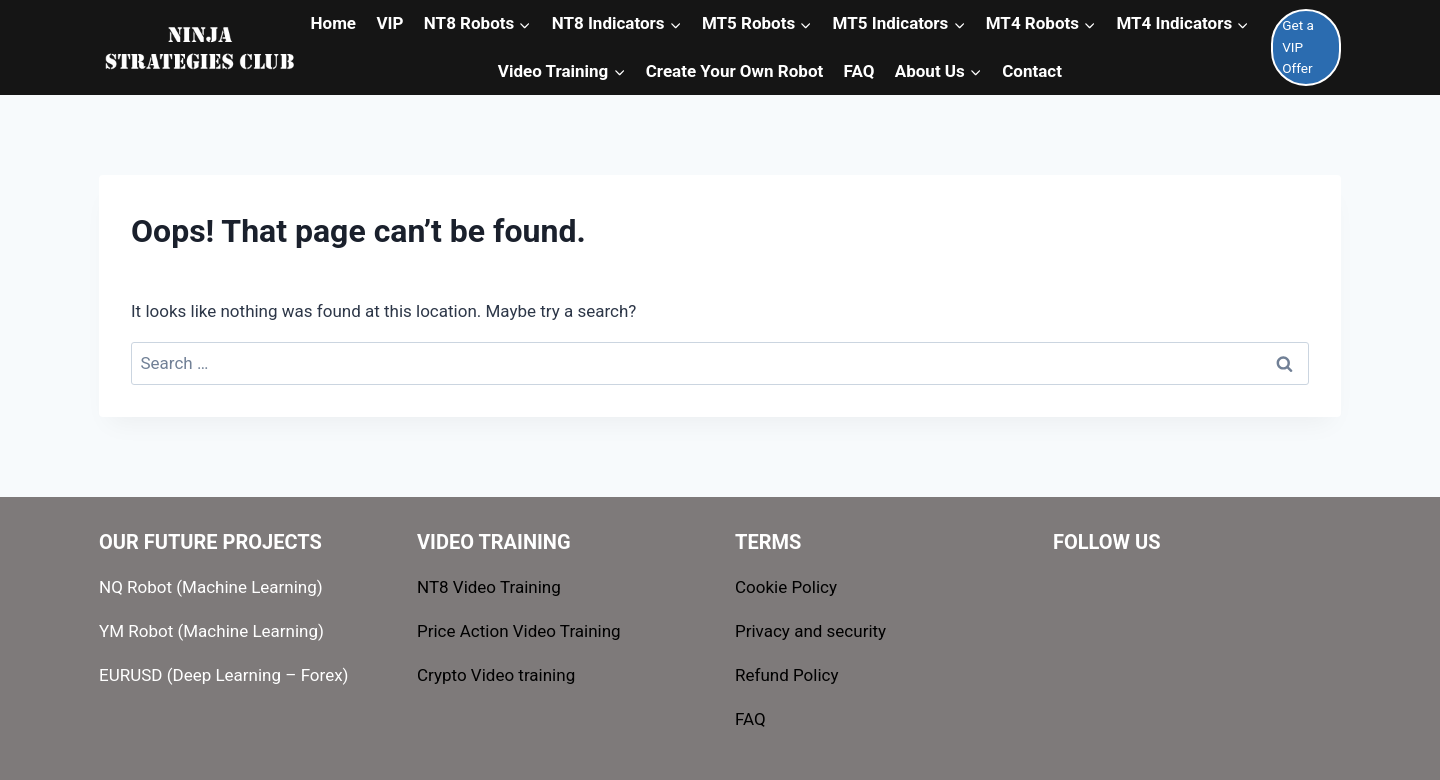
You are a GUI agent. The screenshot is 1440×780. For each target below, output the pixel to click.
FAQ (750, 719)
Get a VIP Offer (1298, 47)
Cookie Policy (786, 587)
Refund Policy (787, 675)
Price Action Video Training (519, 631)
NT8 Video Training (489, 587)
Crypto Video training (496, 675)
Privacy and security (810, 631)
